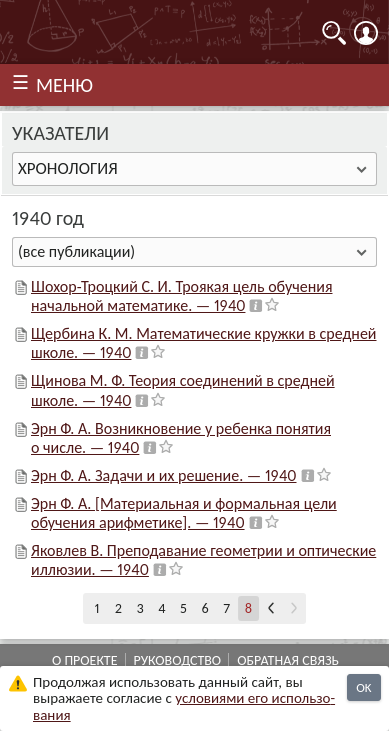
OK (363, 687)
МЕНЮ (64, 85)
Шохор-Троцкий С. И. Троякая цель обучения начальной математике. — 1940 (181, 296)
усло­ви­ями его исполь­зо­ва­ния (184, 706)
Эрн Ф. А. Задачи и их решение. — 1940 (164, 475)
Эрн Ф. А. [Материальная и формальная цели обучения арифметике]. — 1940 (184, 513)
